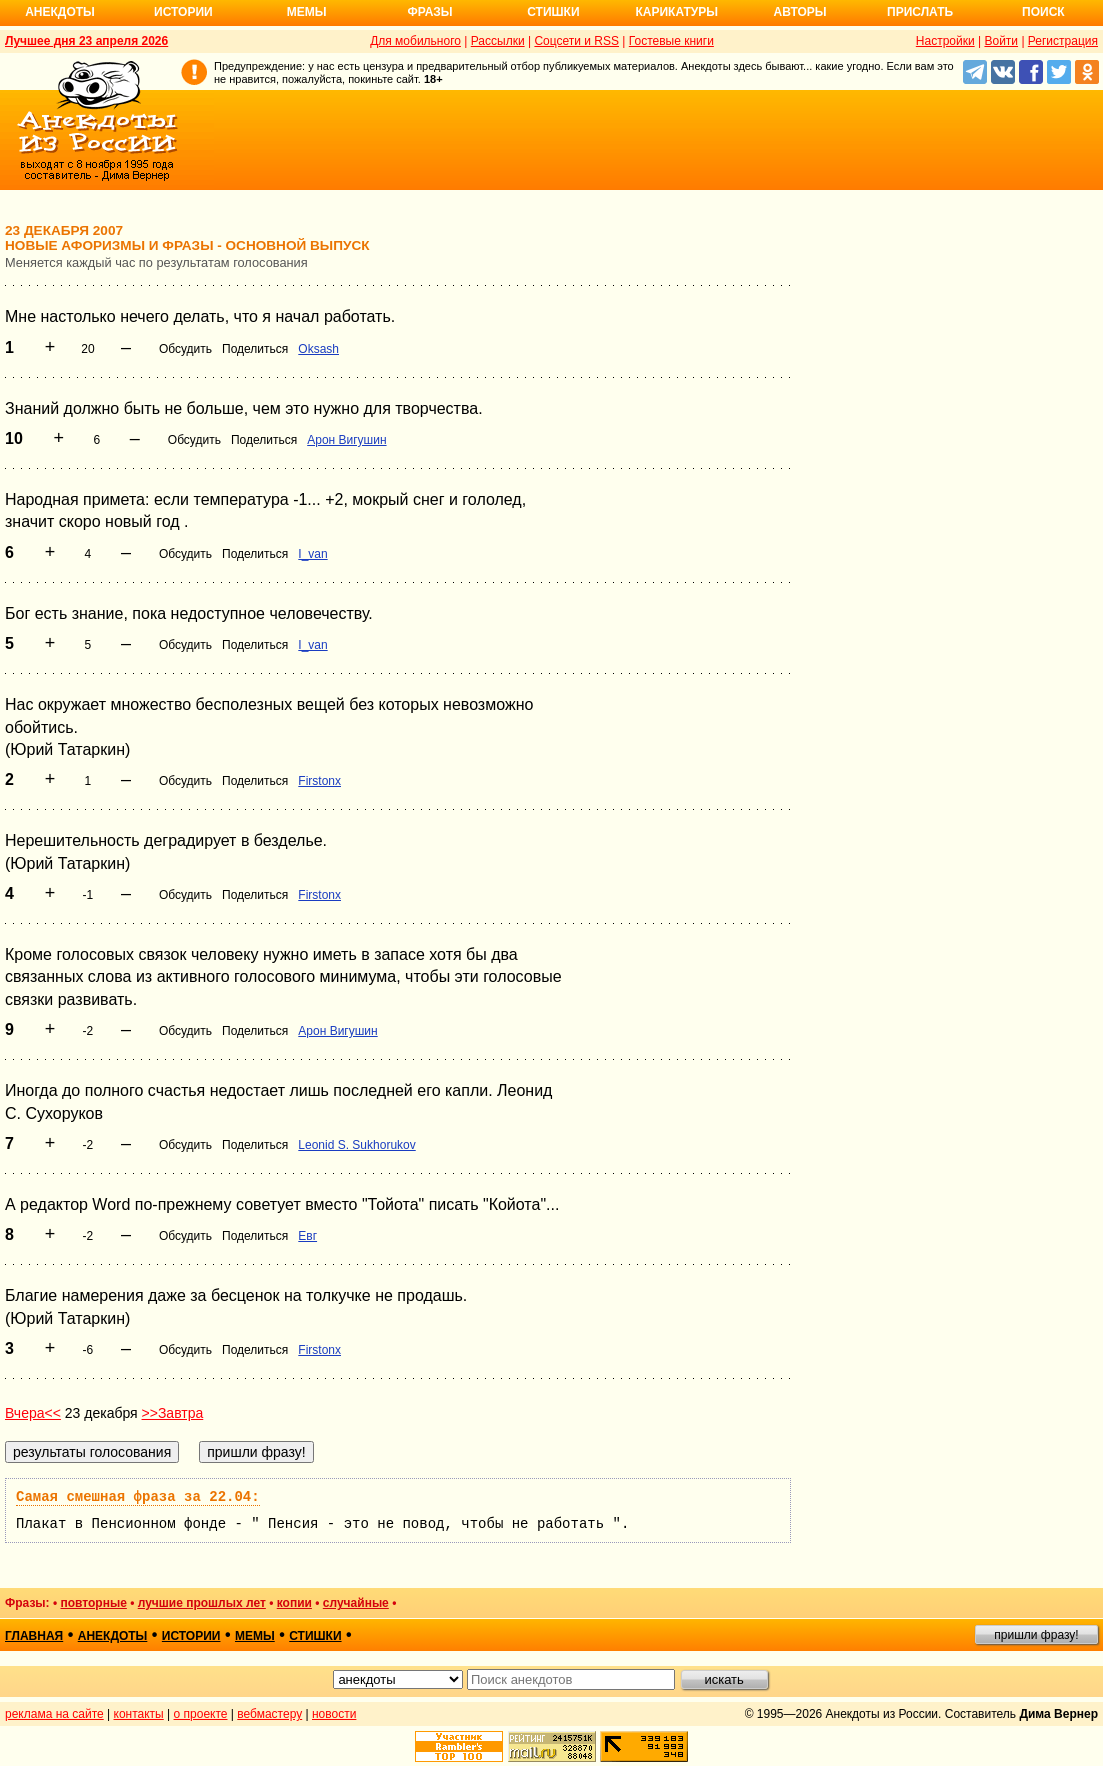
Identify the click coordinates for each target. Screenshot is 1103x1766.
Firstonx (319, 781)
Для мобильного (415, 41)
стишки (315, 1636)
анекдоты (113, 1636)
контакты (139, 1714)
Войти (1001, 41)
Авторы (800, 12)
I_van (312, 554)
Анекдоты (60, 12)
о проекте (201, 1714)
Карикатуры (676, 12)
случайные (356, 1603)
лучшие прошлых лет (202, 1603)
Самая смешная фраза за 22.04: (138, 1497)
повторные (93, 1603)
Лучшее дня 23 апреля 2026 (86, 41)
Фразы (429, 12)
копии (294, 1603)
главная (34, 1636)
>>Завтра (173, 1413)
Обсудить (185, 349)
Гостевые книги (671, 41)
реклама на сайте (54, 1714)
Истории (183, 12)
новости (334, 1714)
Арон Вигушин (346, 440)
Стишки (553, 12)
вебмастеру (269, 1714)
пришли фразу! (1036, 1635)
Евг (307, 1236)
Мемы (307, 12)
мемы (255, 1636)
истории (191, 1636)
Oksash (318, 349)
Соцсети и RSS (576, 41)
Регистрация (1063, 41)
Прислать (920, 12)
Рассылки (498, 41)
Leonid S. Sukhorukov (356, 1145)
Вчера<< (33, 1413)
